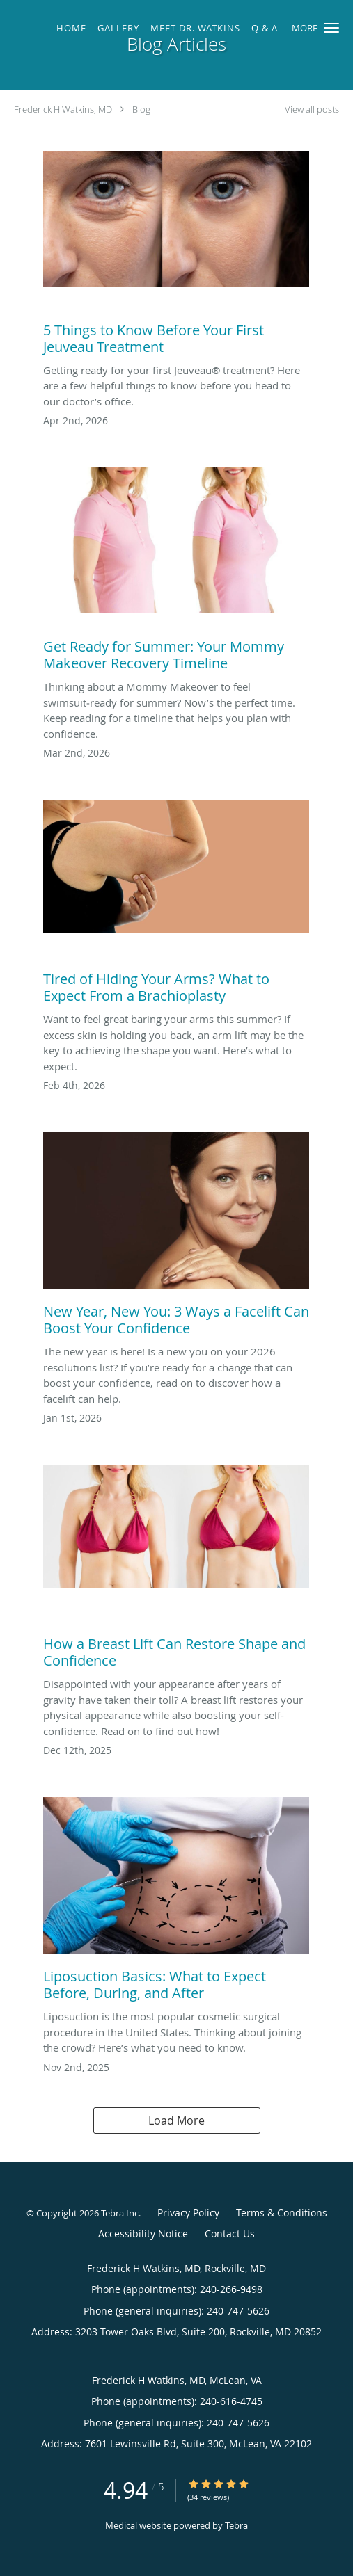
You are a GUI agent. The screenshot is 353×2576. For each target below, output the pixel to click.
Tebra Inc (120, 2213)
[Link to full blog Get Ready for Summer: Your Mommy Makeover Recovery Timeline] (176, 573)
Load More (176, 2120)
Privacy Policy (188, 2212)
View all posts (312, 109)
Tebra (236, 2525)
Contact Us (230, 2233)
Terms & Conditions (281, 2212)
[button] (331, 28)
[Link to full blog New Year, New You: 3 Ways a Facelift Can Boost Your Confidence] (176, 1238)
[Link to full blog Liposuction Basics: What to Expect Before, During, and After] (176, 1903)
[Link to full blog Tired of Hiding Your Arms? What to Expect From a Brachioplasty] (176, 905)
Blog (141, 109)
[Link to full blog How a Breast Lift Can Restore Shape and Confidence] (176, 1570)
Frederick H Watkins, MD (63, 109)
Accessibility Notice (143, 2233)
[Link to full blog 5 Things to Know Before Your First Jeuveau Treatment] (176, 256)
